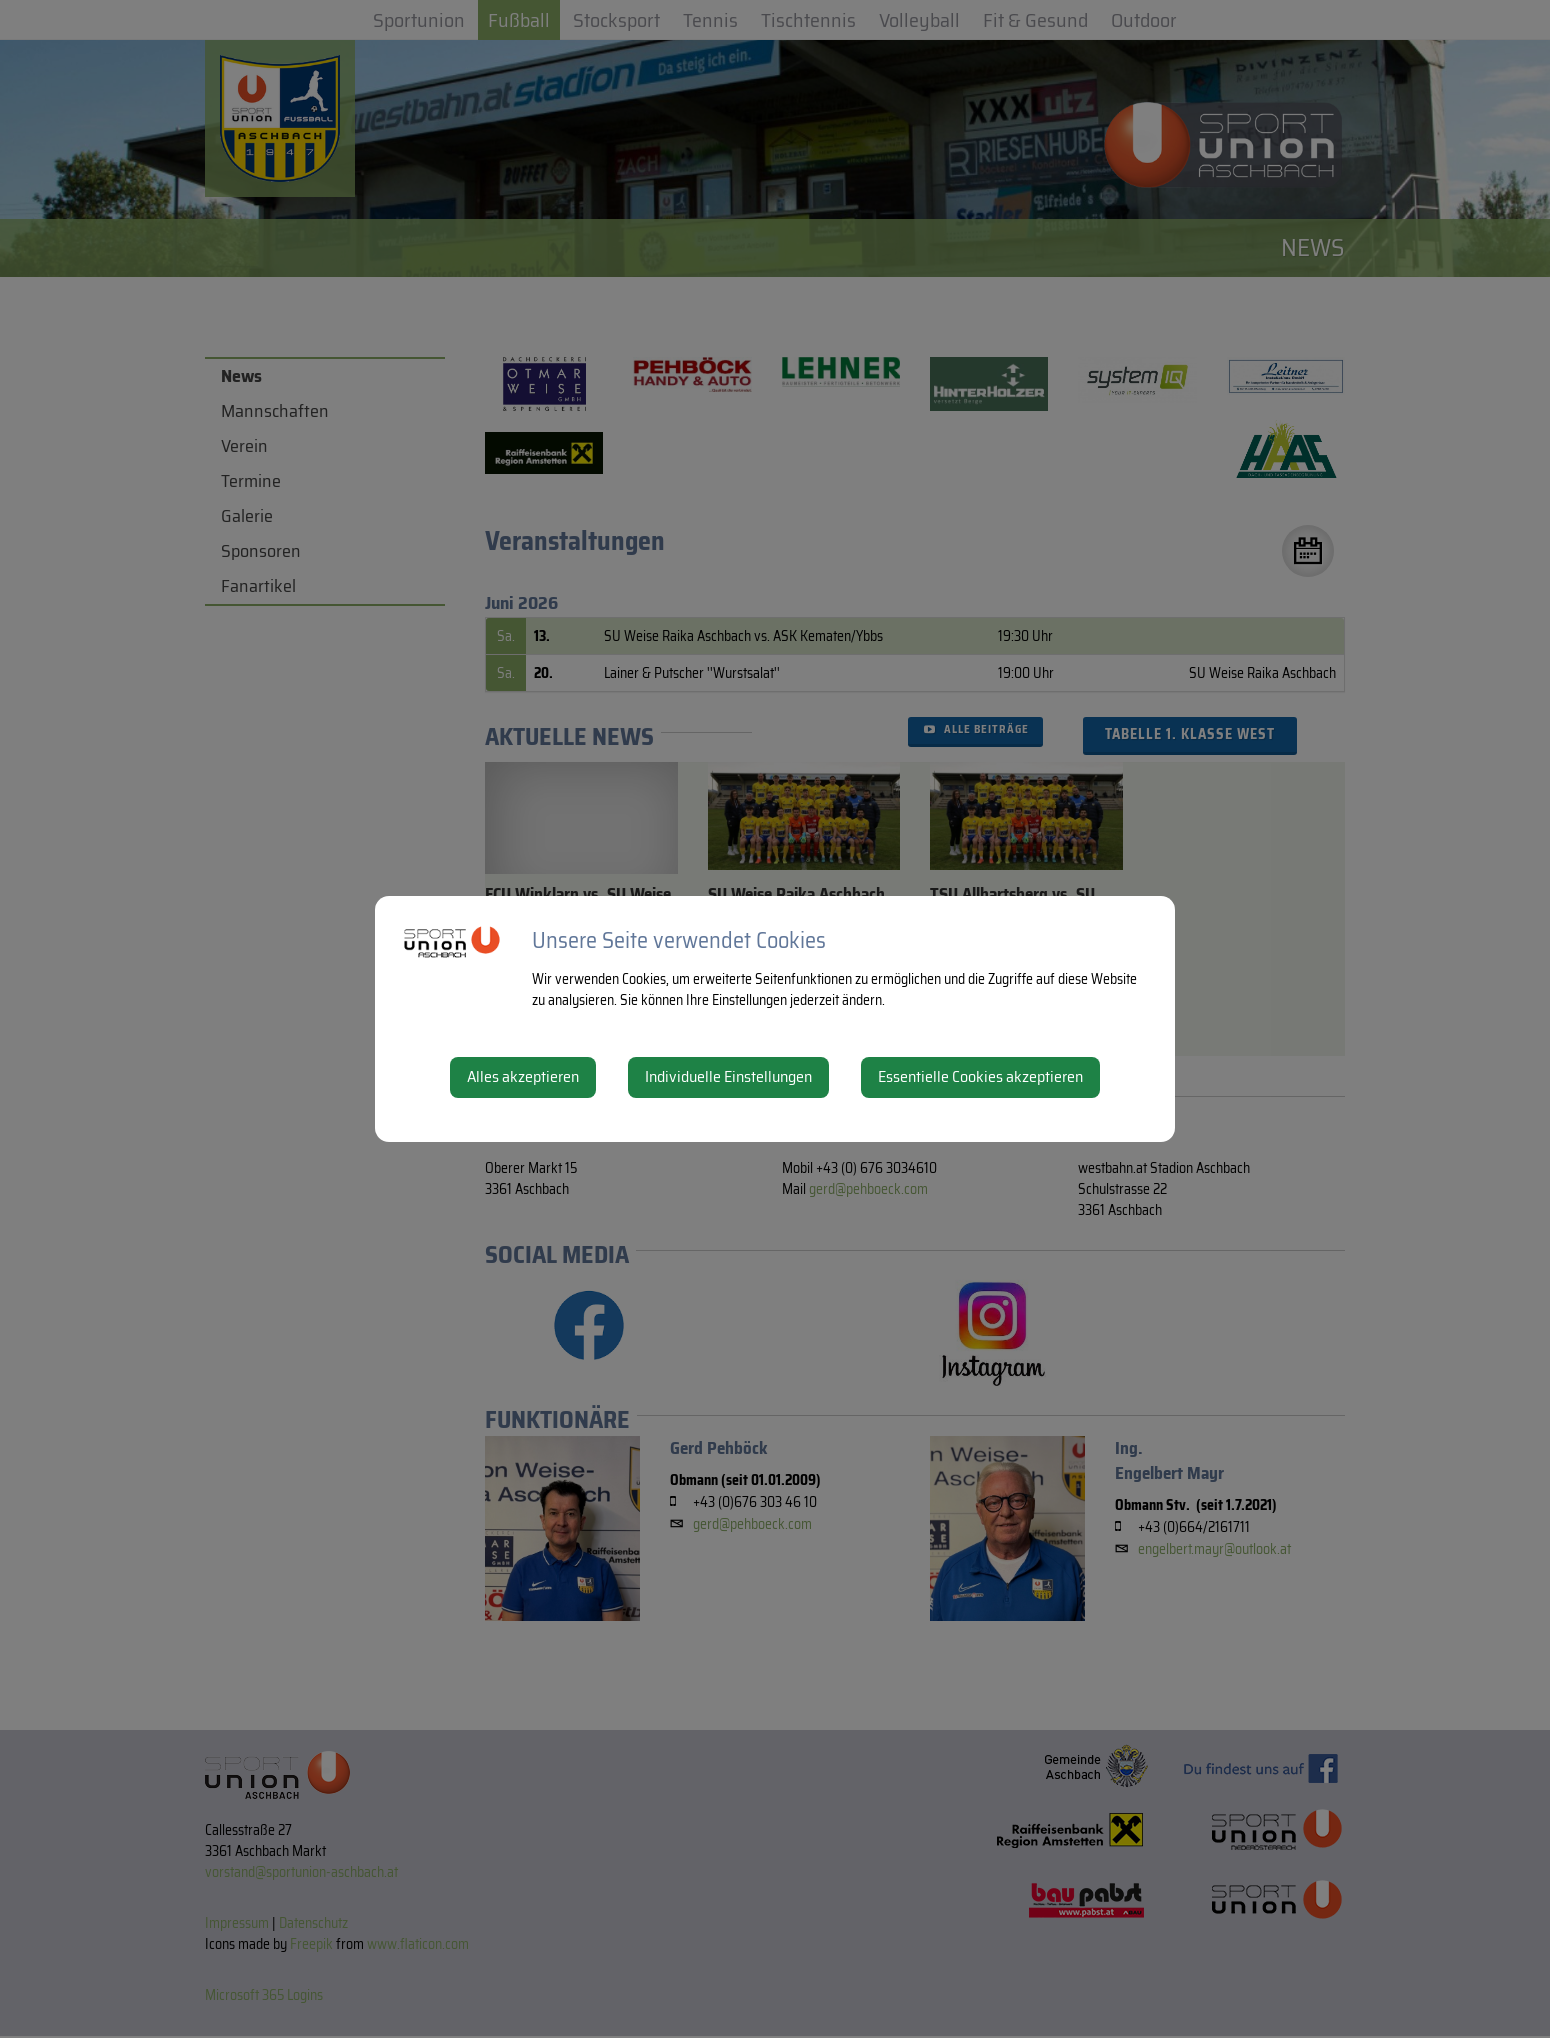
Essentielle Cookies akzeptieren (980, 1076)
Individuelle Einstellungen (728, 1076)
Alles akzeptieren (523, 1076)
